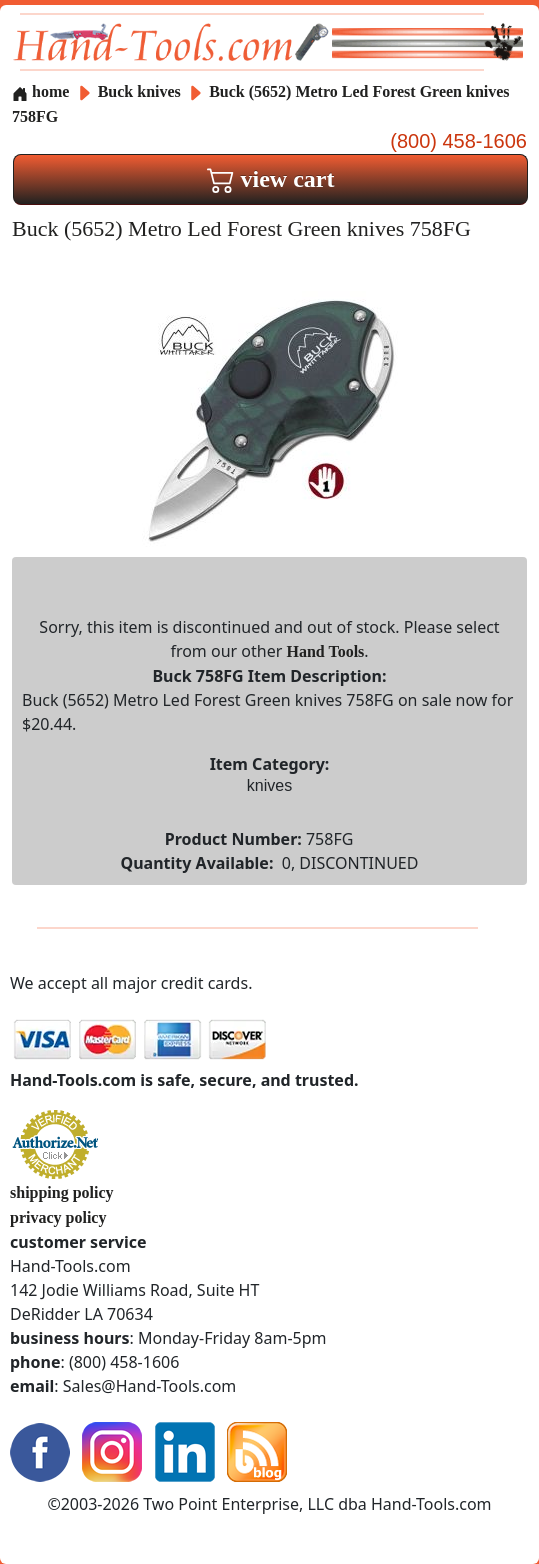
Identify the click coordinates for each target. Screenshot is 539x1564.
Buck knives (139, 91)
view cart (271, 179)
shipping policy (62, 1192)
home (40, 91)
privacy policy (58, 1217)
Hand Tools (325, 651)
